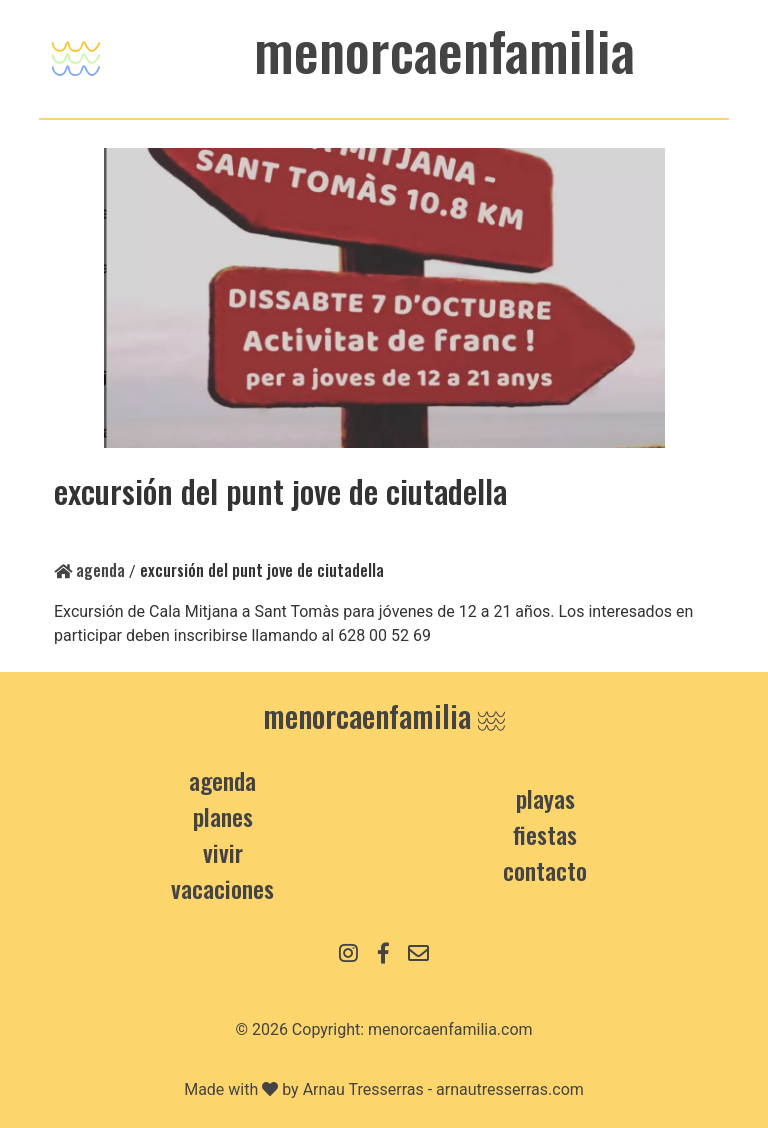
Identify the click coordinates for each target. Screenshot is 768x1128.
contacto (545, 870)
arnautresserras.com (510, 1089)
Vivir (223, 852)
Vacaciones (222, 888)
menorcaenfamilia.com (450, 1029)
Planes (223, 816)
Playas (545, 798)
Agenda (89, 570)
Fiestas (545, 834)
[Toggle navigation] (76, 53)
